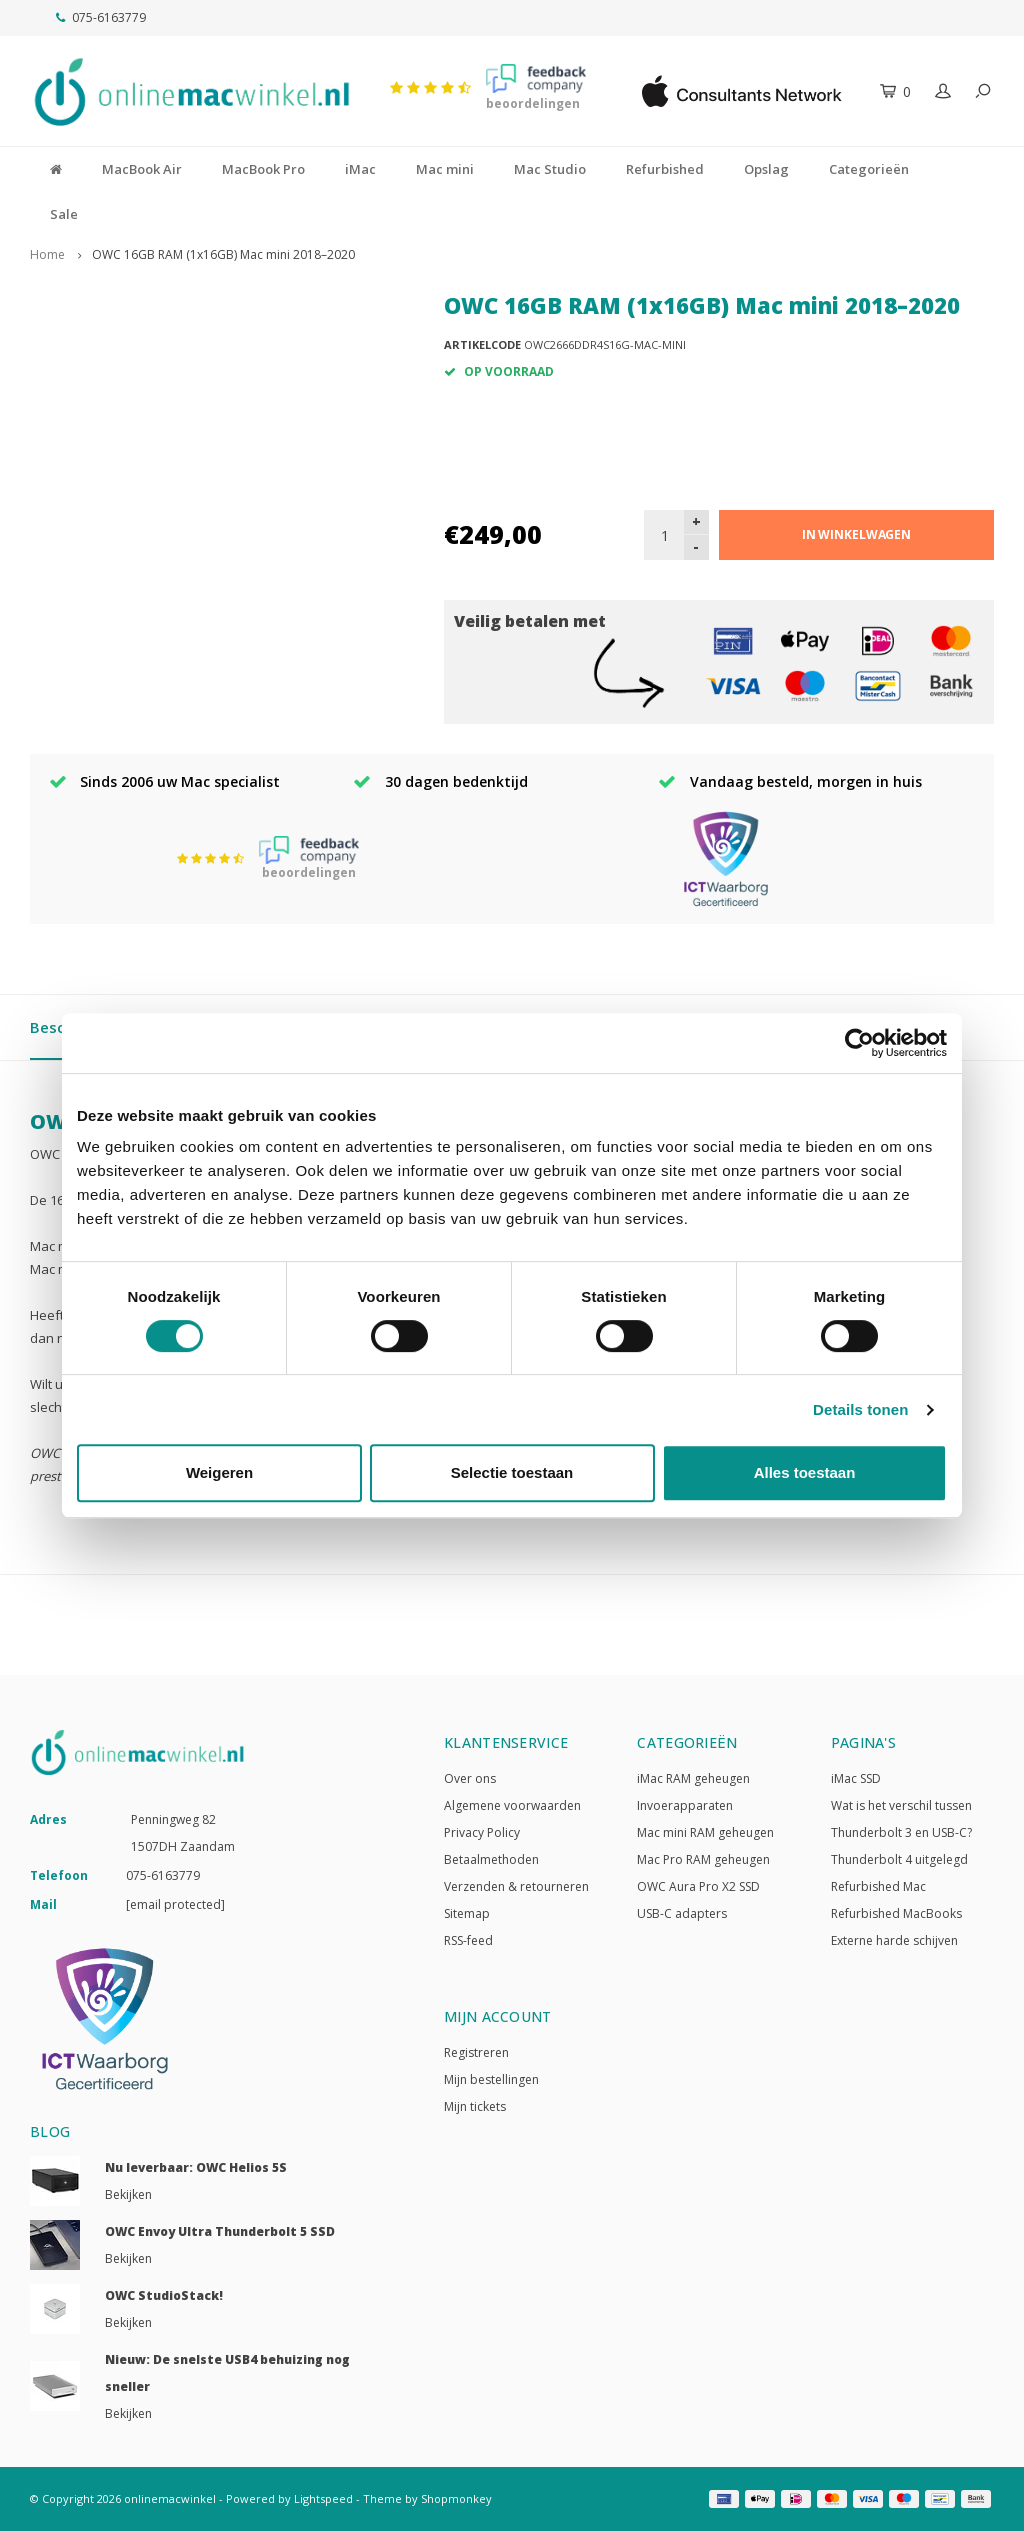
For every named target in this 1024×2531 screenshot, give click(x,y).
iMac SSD (856, 1778)
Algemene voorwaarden (512, 1805)
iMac (360, 169)
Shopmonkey (456, 2498)
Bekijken (128, 2194)
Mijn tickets (475, 2106)
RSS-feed (468, 1940)
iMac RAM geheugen (693, 1778)
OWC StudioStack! (164, 2295)
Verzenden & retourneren (516, 1886)
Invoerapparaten (685, 1805)
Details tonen (860, 1409)
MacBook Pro (263, 169)
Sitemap (467, 1913)
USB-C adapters (682, 1913)
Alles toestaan (805, 1472)
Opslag (766, 169)
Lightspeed (323, 2498)
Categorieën (869, 169)
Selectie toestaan (512, 1472)
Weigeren (219, 1472)
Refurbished (665, 169)
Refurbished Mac (878, 1886)
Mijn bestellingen (491, 2079)
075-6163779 (101, 17)
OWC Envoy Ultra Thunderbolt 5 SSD (220, 2231)
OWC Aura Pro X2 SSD (698, 1886)
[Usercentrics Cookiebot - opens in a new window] (859, 1043)
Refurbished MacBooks (896, 1913)
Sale (64, 214)
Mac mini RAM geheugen (705, 1832)
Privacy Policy (482, 1832)
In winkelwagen (856, 534)
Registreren (476, 2052)
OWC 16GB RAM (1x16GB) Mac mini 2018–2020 (223, 254)
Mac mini (445, 169)
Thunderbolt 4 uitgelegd (899, 1859)
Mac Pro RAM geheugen (703, 1859)
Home (47, 254)
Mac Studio (550, 169)
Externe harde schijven (894, 1940)
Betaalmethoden (491, 1859)
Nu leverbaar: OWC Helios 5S (196, 2167)
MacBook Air (142, 169)
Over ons (470, 1778)
